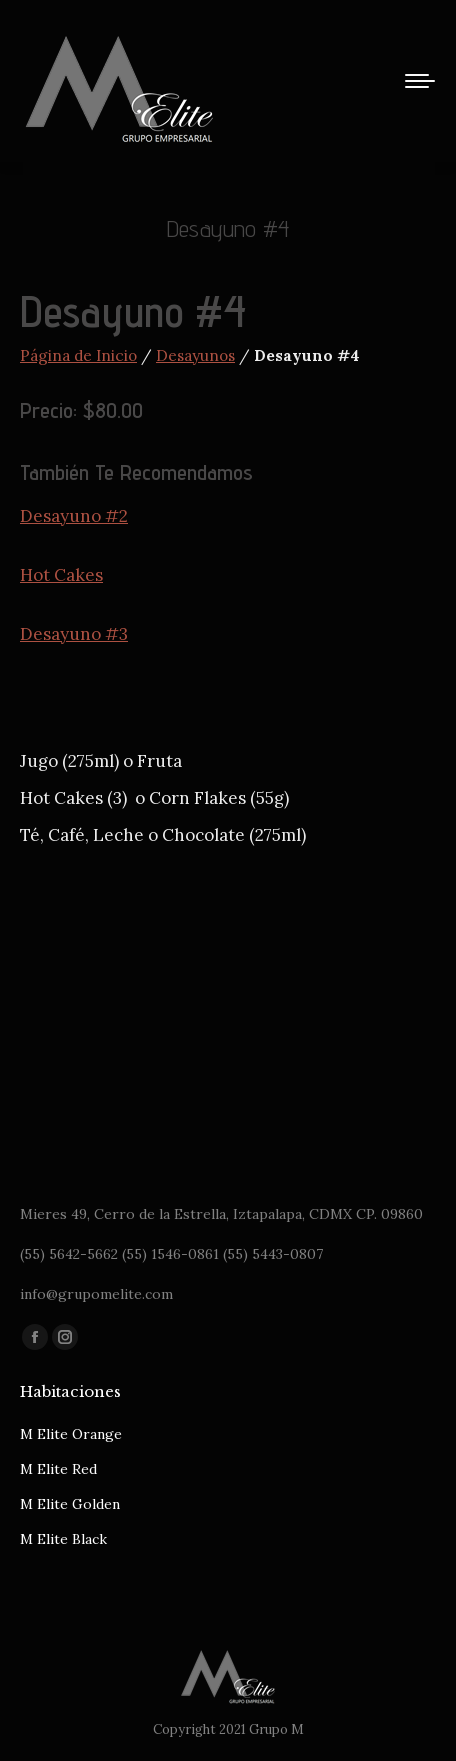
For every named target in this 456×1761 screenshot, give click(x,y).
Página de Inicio (78, 355)
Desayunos (195, 355)
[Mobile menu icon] (420, 81)
